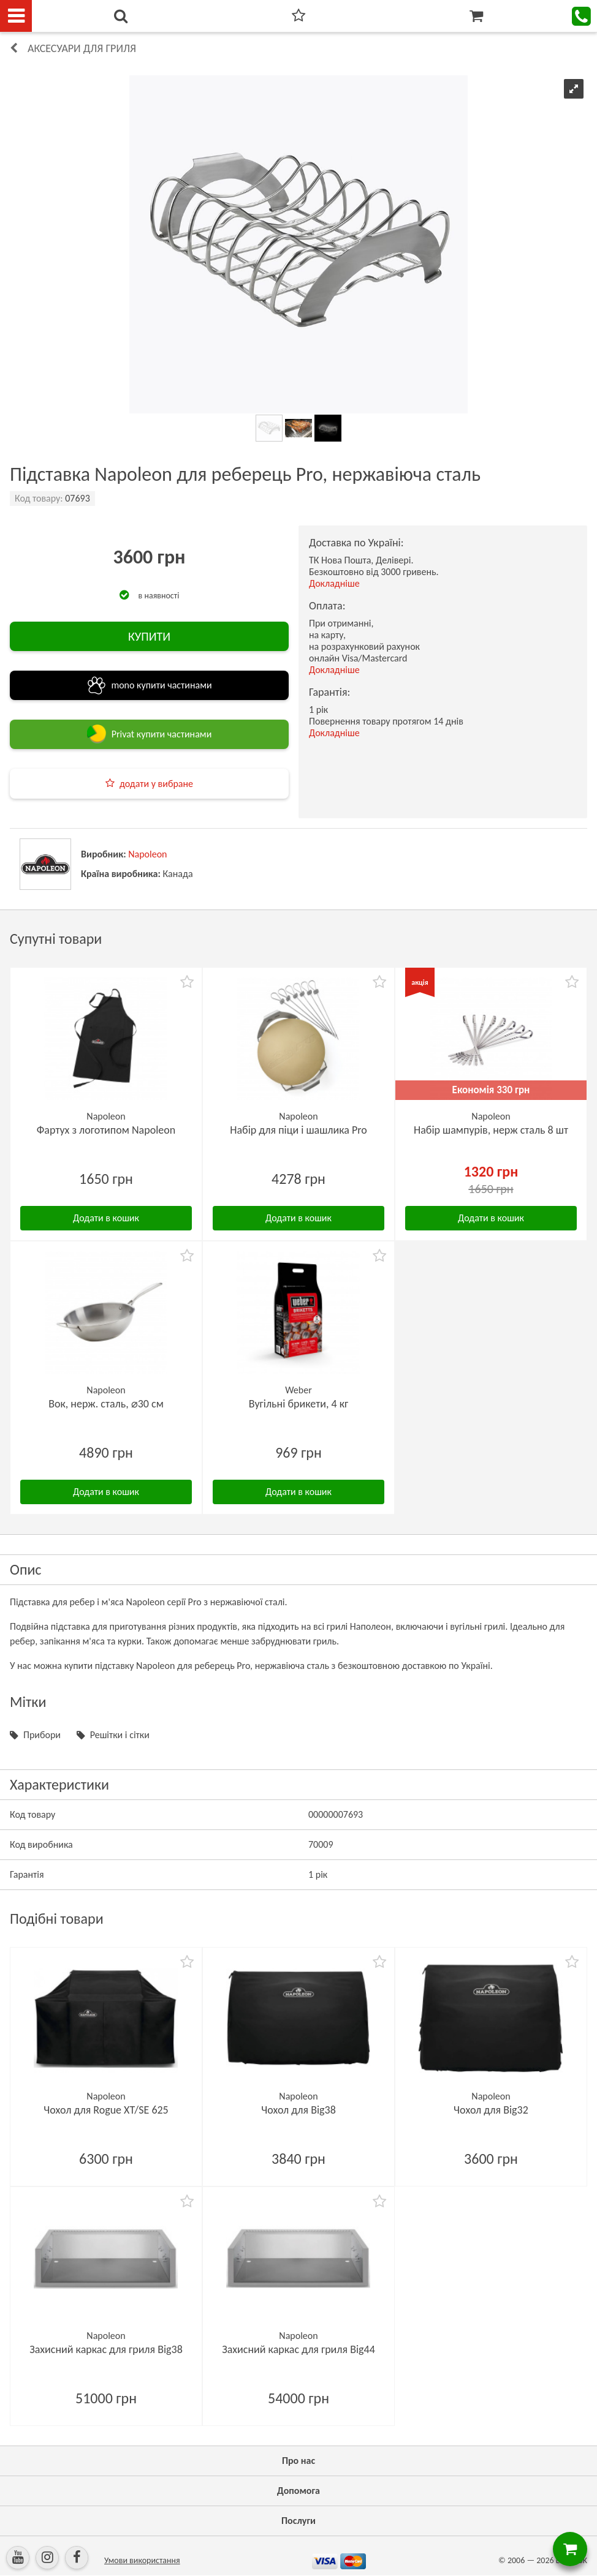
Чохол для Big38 (298, 2110)
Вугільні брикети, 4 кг (298, 1403)
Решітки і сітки (120, 1735)
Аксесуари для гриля (82, 48)
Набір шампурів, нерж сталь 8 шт (491, 1130)
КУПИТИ (149, 636)
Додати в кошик (106, 1218)
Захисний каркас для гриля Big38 (106, 2349)
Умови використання (142, 2560)
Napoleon (147, 854)
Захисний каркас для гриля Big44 (298, 2349)
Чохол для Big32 (491, 2110)
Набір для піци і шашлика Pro (298, 1130)
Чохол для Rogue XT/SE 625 (106, 2110)
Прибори (42, 1735)
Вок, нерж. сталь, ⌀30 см (106, 1403)
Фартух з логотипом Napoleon (106, 1130)
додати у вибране (156, 783)
